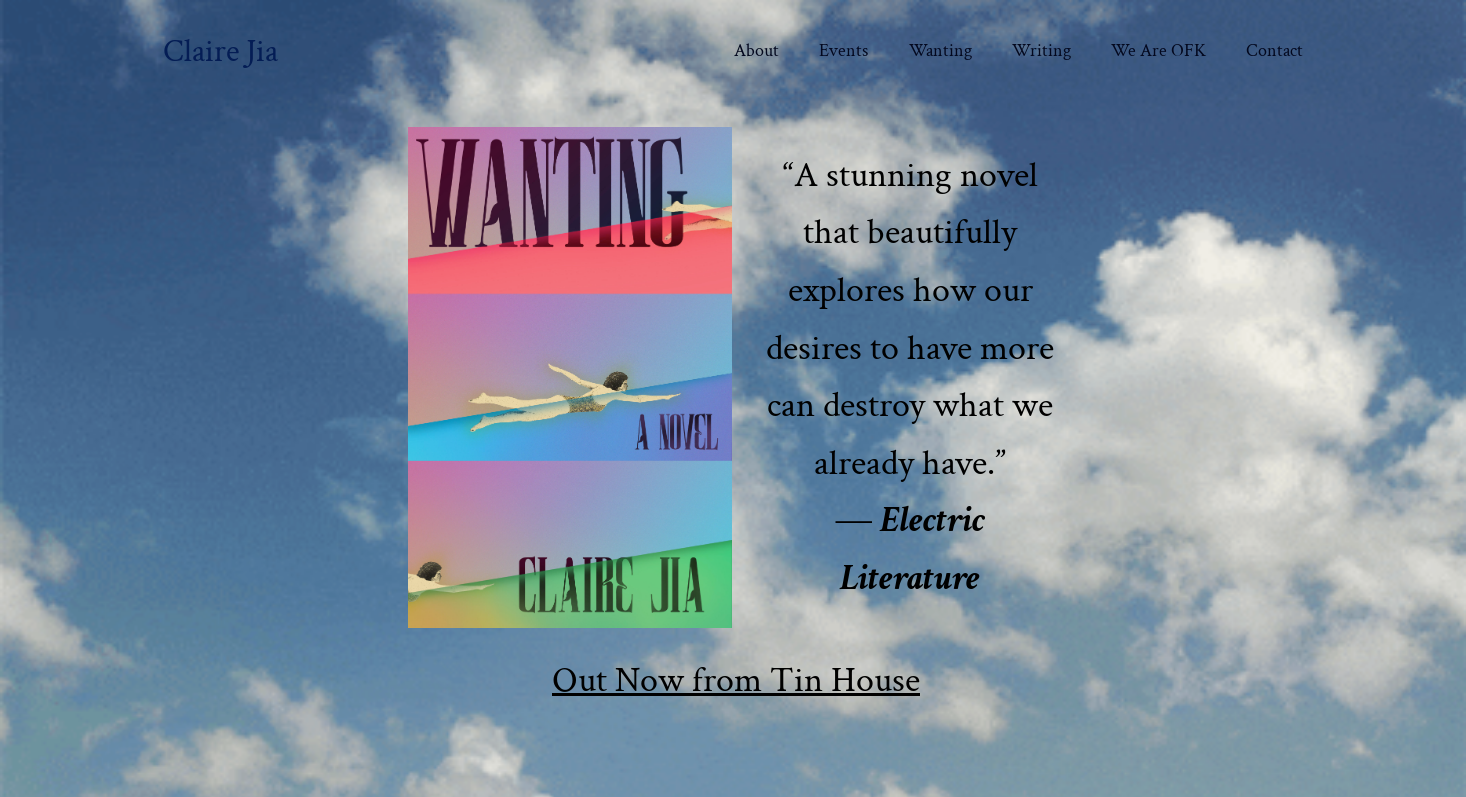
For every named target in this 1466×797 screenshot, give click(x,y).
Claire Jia (220, 51)
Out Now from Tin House (736, 680)
